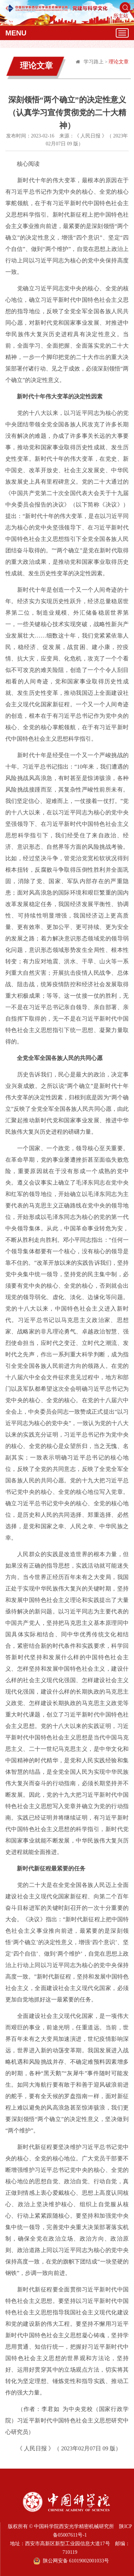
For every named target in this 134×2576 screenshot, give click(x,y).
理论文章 (119, 61)
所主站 (120, 16)
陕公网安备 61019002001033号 (71, 2561)
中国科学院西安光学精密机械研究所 (74, 2526)
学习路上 (94, 61)
